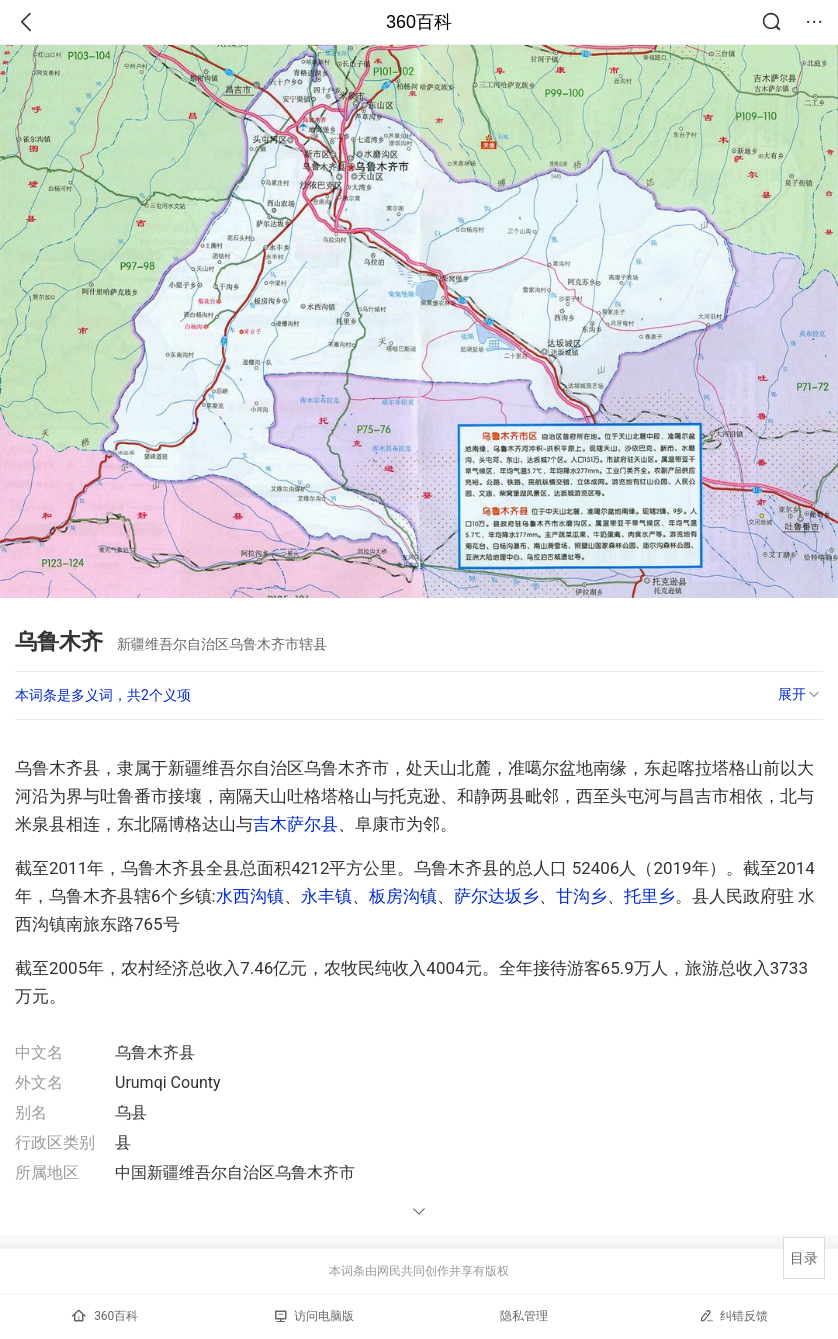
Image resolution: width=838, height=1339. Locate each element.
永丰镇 (326, 896)
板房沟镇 (403, 896)
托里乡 (649, 896)
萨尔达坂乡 (496, 896)
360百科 (419, 22)
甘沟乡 (581, 896)
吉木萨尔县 (295, 824)
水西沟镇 (250, 896)
